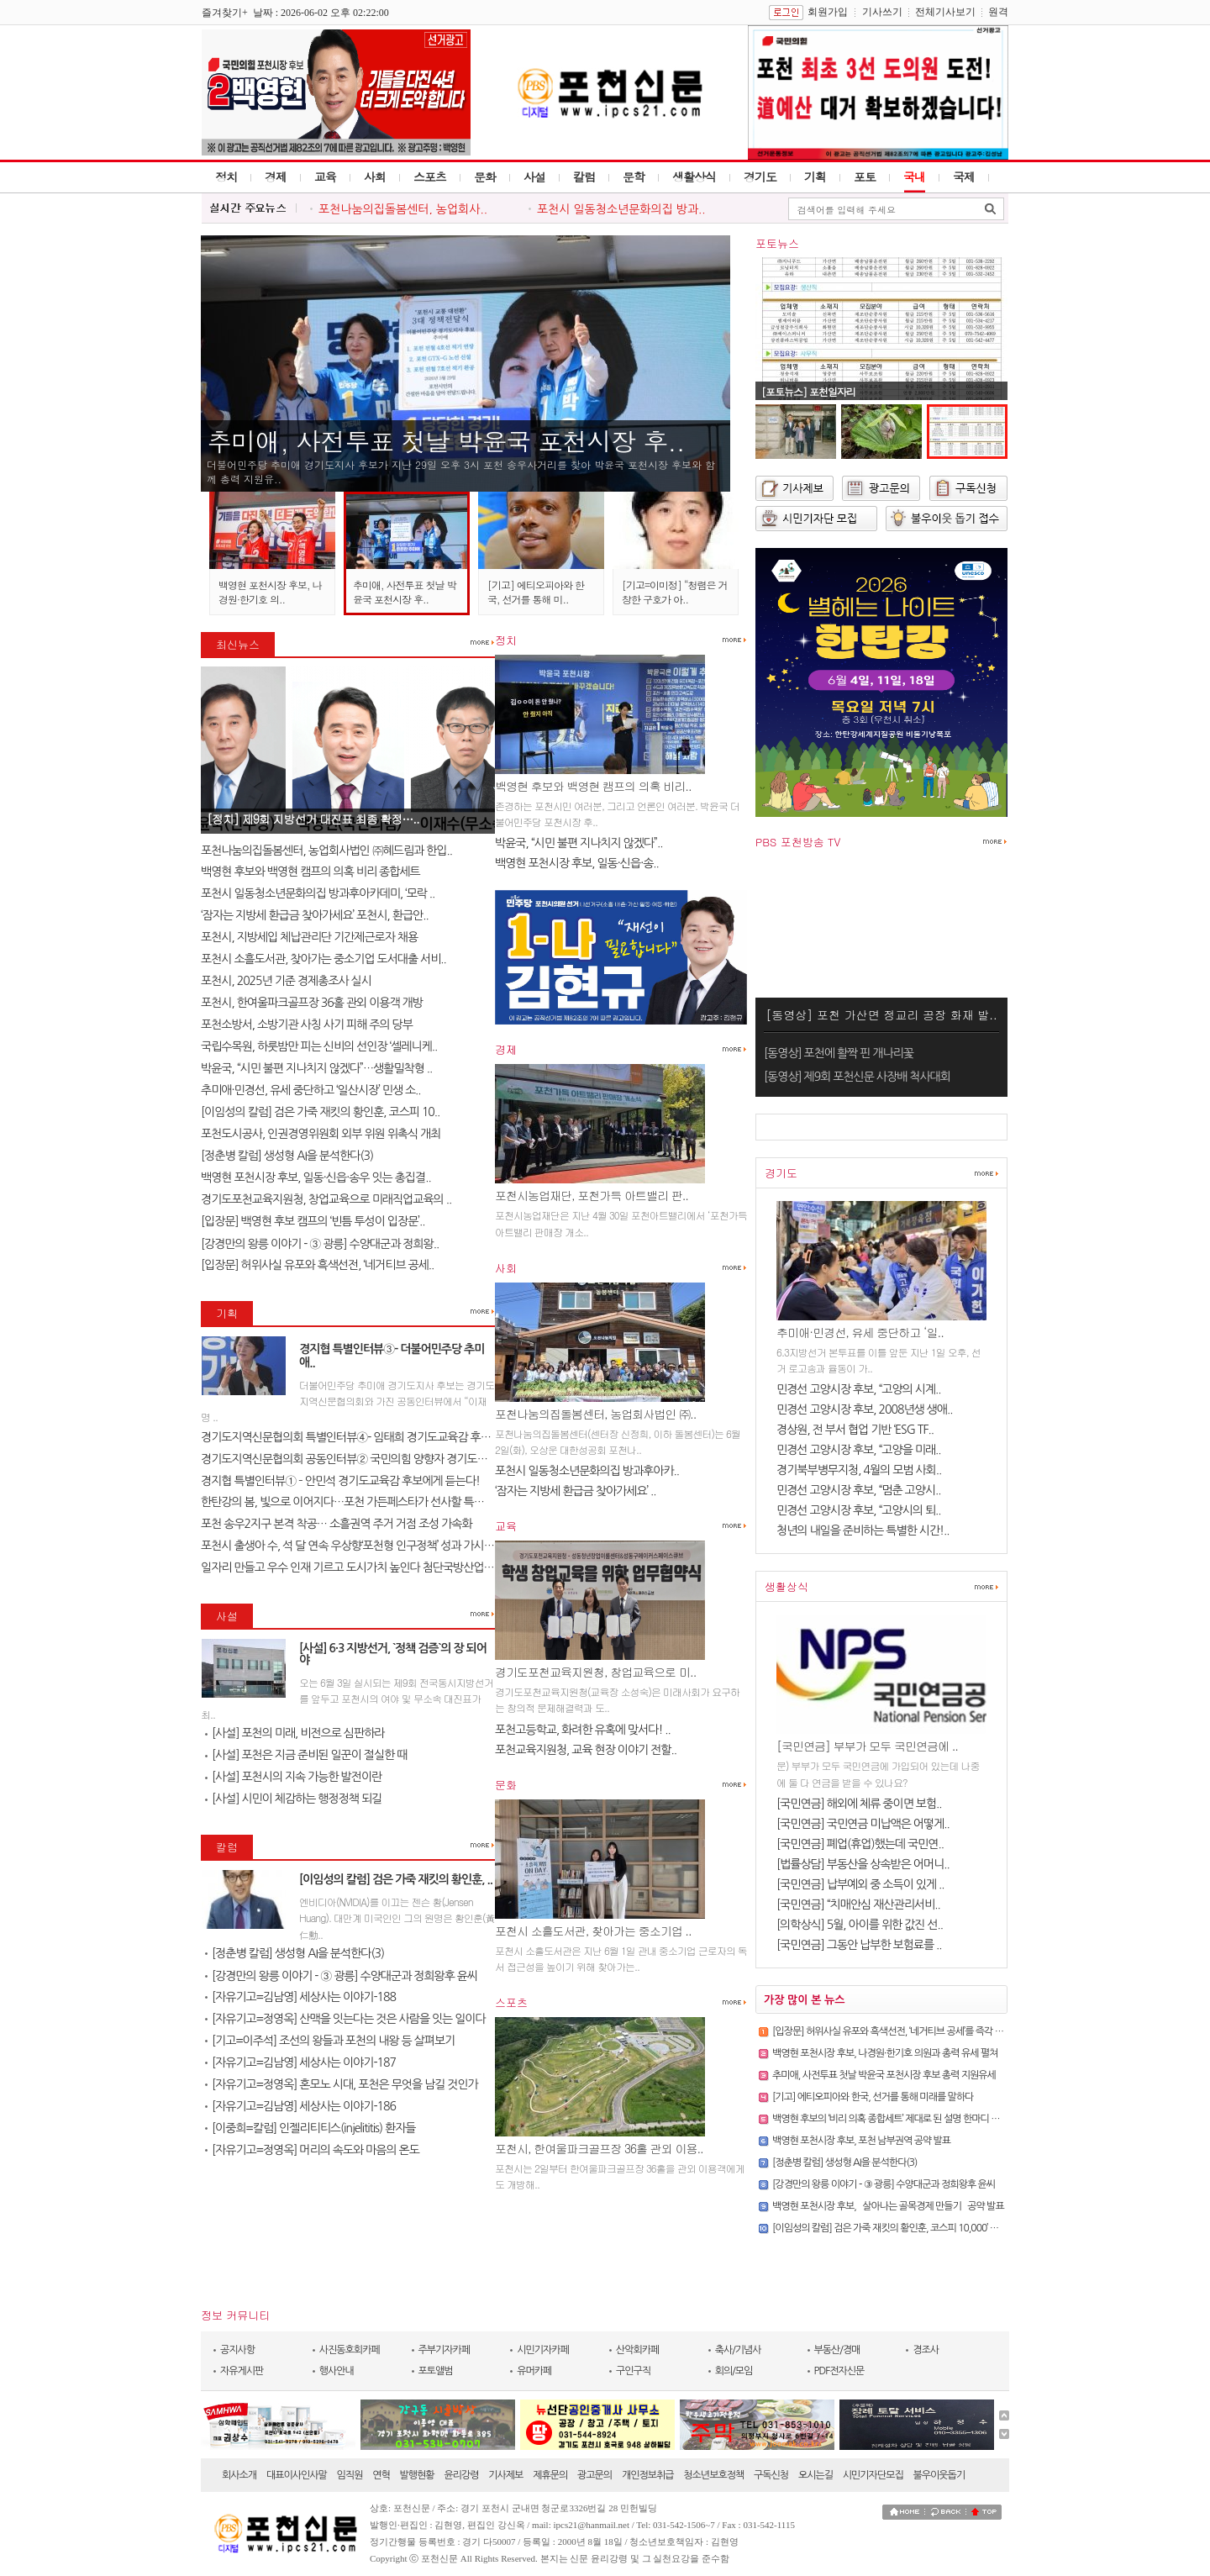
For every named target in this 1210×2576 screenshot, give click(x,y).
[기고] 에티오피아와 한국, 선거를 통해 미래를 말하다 (872, 2097)
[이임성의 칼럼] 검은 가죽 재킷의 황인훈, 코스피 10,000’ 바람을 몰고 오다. (914, 2228)
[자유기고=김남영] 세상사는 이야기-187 (300, 2062)
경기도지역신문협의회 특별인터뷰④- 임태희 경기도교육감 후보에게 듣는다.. (375, 1437)
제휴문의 (550, 2475)
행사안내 (336, 2371)
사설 (534, 176)
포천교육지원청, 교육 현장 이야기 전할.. (585, 1750)
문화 (485, 176)
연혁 (381, 2475)
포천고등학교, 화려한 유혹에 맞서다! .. (583, 1730)
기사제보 (505, 2475)
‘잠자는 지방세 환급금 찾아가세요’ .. (575, 1491)
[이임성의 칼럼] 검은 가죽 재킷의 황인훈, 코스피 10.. (320, 1112)
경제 (276, 176)
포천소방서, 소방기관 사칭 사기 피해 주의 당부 (307, 1024)
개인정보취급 (648, 2475)
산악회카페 (637, 2350)
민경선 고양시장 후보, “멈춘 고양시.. (858, 1490)
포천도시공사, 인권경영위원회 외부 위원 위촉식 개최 (320, 1134)
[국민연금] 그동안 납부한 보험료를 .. (859, 1945)
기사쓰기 (882, 12)
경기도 (760, 176)
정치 (226, 176)
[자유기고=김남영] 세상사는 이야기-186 (300, 2106)
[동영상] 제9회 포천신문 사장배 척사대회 (857, 1077)
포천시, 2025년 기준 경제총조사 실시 (286, 981)
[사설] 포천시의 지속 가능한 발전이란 (293, 1777)
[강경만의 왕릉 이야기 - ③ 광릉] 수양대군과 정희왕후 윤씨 (341, 1976)
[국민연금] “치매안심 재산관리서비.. (858, 1904)
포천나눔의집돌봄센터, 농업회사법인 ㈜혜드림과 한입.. (326, 850)
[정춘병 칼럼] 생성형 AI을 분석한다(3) (287, 1156)
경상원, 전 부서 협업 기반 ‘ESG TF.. (855, 1430)
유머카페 (534, 2371)
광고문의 (594, 2475)
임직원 (350, 2475)
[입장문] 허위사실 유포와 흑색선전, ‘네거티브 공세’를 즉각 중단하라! (902, 2031)
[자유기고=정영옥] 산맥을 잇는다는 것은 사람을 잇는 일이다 (345, 2019)
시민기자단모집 (873, 2475)
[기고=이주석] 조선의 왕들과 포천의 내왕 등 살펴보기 (330, 2041)
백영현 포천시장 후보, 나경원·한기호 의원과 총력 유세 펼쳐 (884, 2053)
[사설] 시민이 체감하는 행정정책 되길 (293, 1798)
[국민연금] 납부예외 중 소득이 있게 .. (860, 1884)
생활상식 (694, 176)
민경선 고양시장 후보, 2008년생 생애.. (864, 1409)
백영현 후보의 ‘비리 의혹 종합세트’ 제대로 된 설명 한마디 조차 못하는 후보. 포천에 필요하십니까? (958, 2119)
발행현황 (417, 2475)
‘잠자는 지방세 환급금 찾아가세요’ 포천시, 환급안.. (315, 915)
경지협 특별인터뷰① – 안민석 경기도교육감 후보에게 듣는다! (340, 1481)
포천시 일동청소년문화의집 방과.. (621, 209)
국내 (914, 176)
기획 (815, 176)
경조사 (926, 2350)
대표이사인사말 (296, 2475)
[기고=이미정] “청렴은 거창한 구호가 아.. (675, 591)
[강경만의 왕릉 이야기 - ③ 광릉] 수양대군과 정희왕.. (320, 1244)
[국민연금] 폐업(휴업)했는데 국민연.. (860, 1844)
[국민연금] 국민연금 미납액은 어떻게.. (863, 1824)
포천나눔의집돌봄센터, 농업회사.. (402, 209)
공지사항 (237, 2350)
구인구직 (633, 2371)
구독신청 (771, 2475)
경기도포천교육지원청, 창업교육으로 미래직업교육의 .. (326, 1199)
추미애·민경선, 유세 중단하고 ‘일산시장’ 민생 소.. (311, 1090)
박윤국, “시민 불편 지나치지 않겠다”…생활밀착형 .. (316, 1068)
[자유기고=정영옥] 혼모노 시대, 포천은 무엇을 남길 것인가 (341, 2084)
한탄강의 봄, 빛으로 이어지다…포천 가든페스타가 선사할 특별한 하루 (359, 1502)
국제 (964, 176)
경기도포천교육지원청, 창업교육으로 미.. (595, 1671)
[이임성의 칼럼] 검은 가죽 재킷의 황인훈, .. (395, 1879)
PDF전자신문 (839, 2371)
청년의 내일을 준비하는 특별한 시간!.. (863, 1530)
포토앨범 (435, 2371)
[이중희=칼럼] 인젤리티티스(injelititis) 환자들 (310, 2128)
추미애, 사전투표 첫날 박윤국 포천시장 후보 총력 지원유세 (884, 2075)
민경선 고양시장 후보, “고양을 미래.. (858, 1450)
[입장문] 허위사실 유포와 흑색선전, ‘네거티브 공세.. (317, 1265)
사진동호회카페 (349, 2350)
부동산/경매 (837, 2350)
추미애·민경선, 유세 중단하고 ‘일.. (860, 1332)
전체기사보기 (945, 12)
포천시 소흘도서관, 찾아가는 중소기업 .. (593, 1930)
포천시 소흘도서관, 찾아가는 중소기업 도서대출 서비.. (323, 959)
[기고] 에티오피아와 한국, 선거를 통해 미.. (535, 591)
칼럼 (584, 176)
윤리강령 (461, 2475)
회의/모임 (734, 2371)
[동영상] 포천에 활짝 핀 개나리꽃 (838, 1053)
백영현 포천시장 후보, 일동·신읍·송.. (577, 863)
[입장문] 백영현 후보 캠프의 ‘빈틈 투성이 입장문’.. (312, 1221)
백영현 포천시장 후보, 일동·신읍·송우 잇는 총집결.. (316, 1177)
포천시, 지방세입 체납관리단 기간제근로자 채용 (309, 937)
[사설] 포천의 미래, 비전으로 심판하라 (295, 1733)
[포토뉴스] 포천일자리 (808, 391)
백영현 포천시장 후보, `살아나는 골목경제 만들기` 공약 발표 (888, 2206)
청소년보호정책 (713, 2475)
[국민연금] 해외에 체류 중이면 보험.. (859, 1804)
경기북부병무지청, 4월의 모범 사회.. (858, 1470)
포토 (865, 176)
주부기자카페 (444, 2350)
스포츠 (429, 176)
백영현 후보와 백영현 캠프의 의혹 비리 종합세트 (310, 871)
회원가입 (828, 12)
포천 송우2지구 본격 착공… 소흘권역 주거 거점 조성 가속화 (336, 1524)
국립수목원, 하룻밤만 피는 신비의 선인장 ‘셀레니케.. (319, 1046)
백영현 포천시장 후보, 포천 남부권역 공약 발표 (861, 2141)
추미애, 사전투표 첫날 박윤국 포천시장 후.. (446, 440)
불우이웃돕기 (939, 2475)
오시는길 (815, 2475)
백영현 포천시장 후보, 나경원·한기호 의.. (270, 591)
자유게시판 (241, 2371)
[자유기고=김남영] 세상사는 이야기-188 (300, 1997)
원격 (998, 12)
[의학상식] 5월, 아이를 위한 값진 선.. (859, 1925)
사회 (375, 176)
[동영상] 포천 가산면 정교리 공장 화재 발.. (881, 1014)
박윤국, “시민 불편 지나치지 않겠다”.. (578, 843)
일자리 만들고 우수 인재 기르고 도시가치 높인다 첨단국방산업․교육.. (357, 1567)
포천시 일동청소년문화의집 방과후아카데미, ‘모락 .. (317, 893)
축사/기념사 (738, 2350)
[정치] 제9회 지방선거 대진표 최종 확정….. (313, 818)
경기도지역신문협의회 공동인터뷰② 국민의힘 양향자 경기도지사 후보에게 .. (375, 1459)
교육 (325, 176)
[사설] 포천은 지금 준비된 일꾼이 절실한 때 (306, 1755)
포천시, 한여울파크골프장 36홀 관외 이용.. (599, 2148)
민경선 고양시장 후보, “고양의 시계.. (858, 1389)
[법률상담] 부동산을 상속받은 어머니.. (863, 1864)
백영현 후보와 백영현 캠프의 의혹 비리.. (593, 785)
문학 (633, 176)
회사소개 (239, 2475)
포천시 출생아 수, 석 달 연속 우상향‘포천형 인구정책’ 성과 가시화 (347, 1545)
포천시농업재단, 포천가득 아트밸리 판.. (591, 1195)
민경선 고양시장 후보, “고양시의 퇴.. (858, 1510)
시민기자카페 (543, 2350)
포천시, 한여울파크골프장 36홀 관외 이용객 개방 (312, 1003)
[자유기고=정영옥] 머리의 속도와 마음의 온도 (312, 2150)
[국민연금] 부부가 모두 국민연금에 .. (867, 1745)
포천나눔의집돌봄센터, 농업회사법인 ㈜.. (595, 1413)
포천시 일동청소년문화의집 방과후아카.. (587, 1471)
